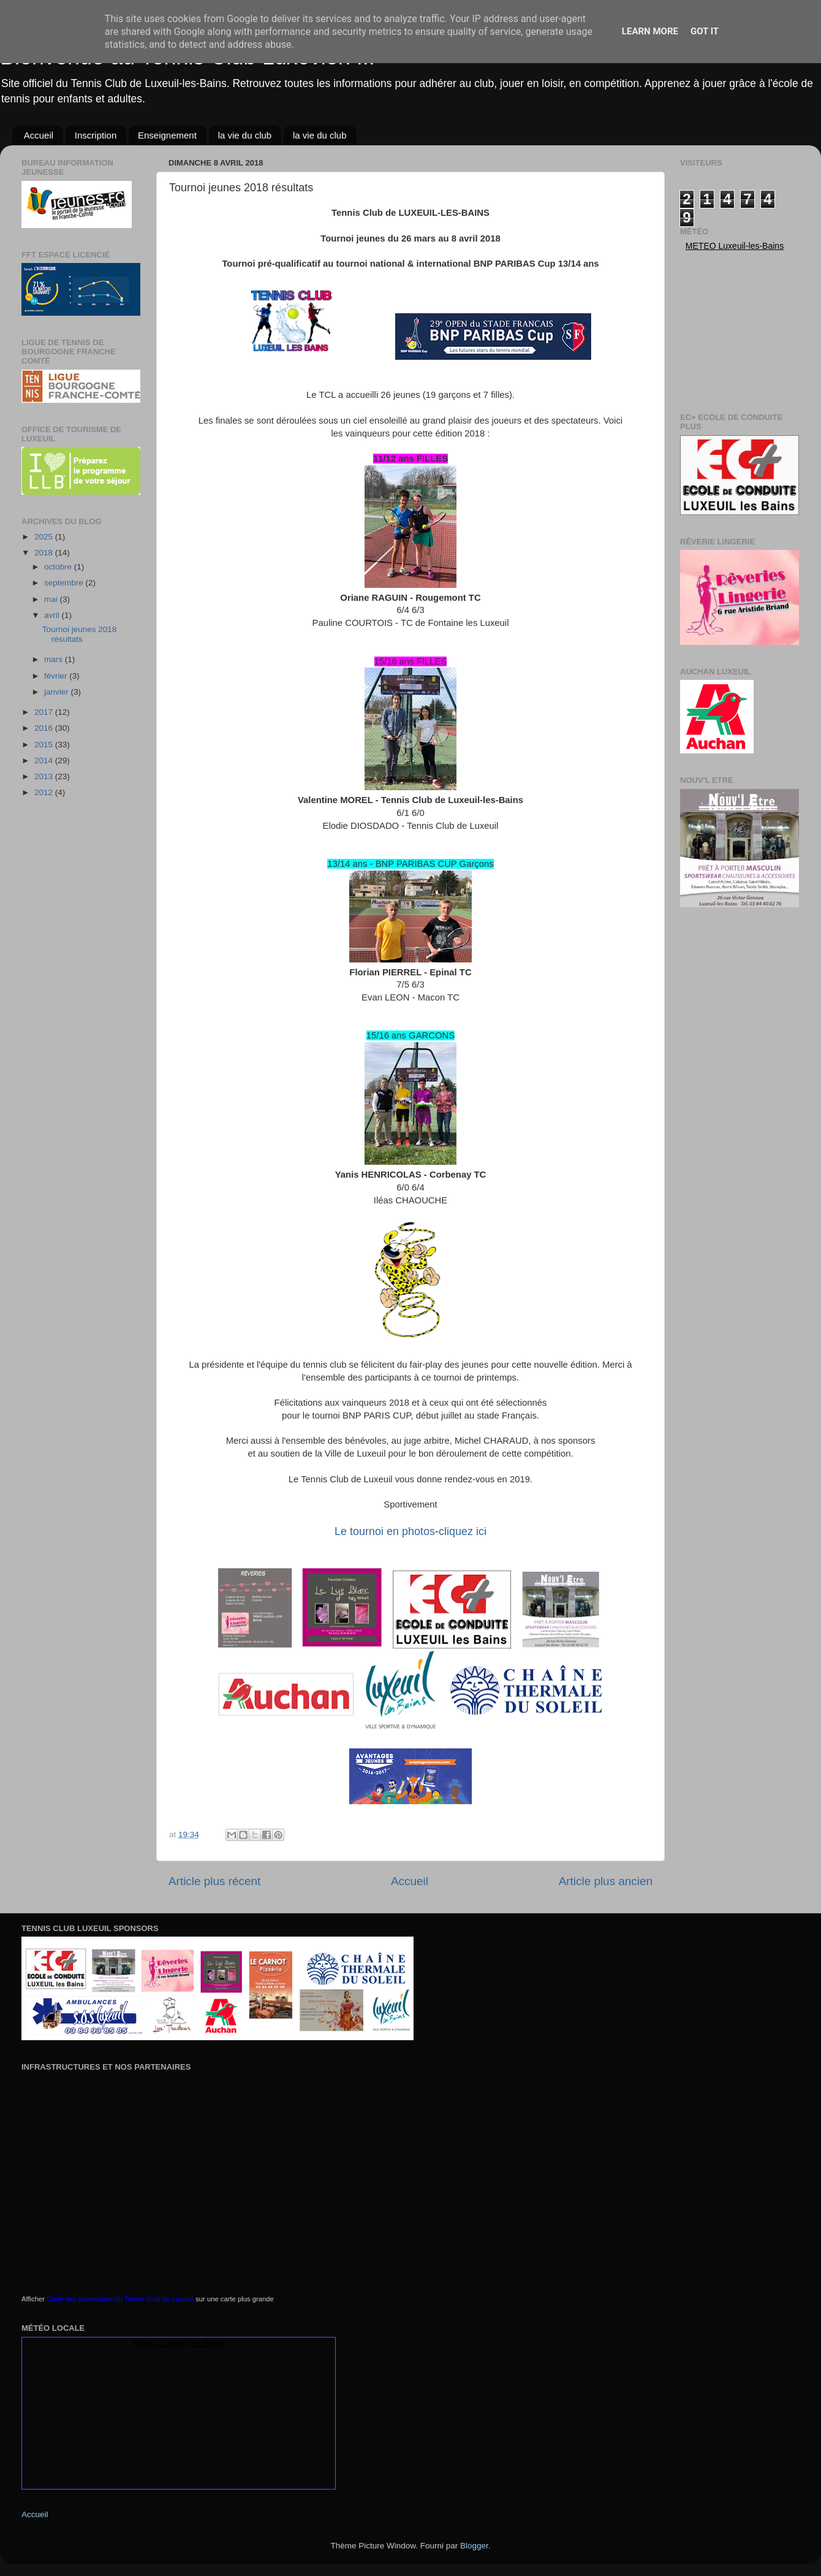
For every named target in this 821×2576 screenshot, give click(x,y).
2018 (44, 552)
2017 (44, 712)
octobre (59, 566)
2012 (44, 792)
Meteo (701, 246)
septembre (65, 582)
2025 (44, 536)
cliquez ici (462, 1531)
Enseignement (167, 135)
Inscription (95, 135)
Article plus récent (214, 1881)
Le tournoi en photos (385, 1531)
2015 (44, 744)
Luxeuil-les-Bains (192, 2343)
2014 (44, 760)
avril (53, 615)
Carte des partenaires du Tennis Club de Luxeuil (120, 2299)
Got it (704, 31)
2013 (44, 776)
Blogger (474, 2545)
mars (54, 659)
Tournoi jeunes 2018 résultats (79, 634)
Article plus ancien (606, 1881)
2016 (44, 728)
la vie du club (245, 135)
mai (52, 599)
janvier (57, 691)
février (56, 675)
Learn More (650, 31)
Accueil (38, 135)
